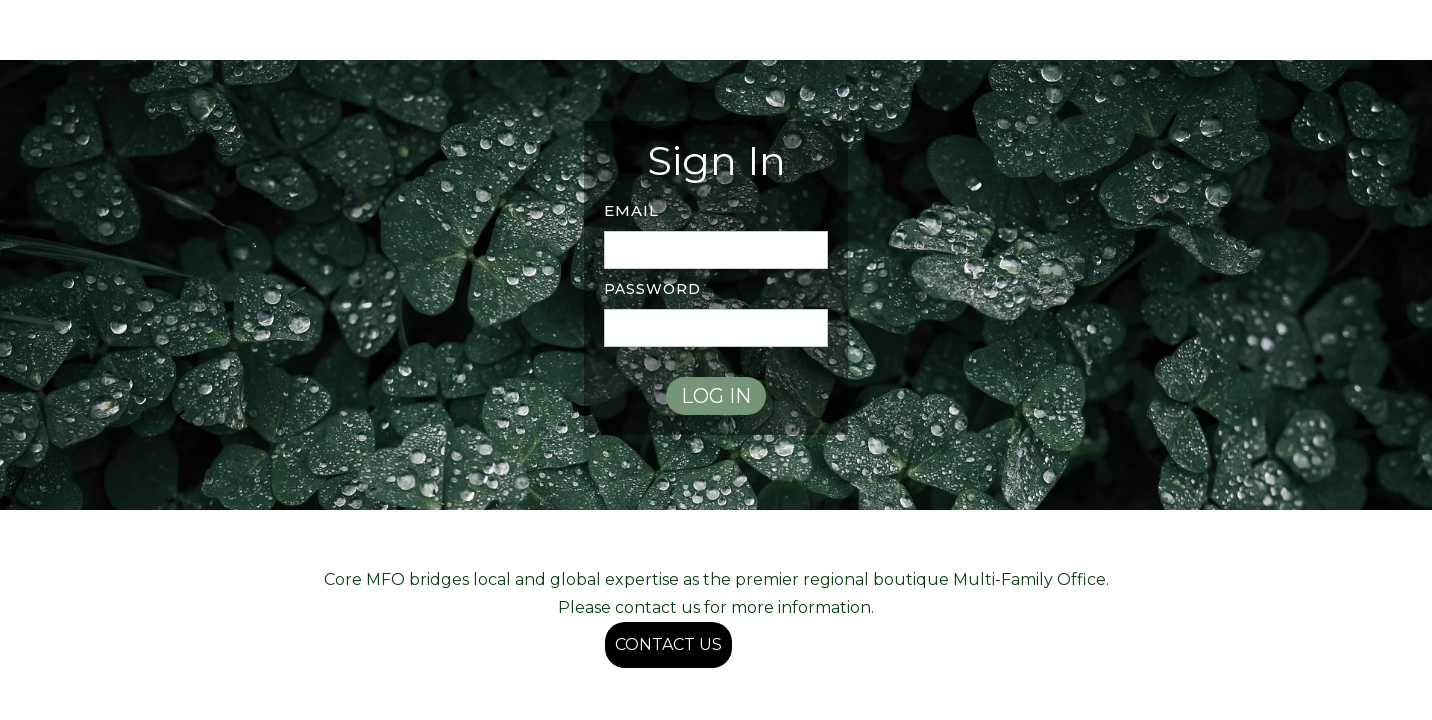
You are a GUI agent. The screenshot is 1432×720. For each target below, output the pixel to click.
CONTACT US (668, 644)
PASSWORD (652, 289)
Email (631, 210)
